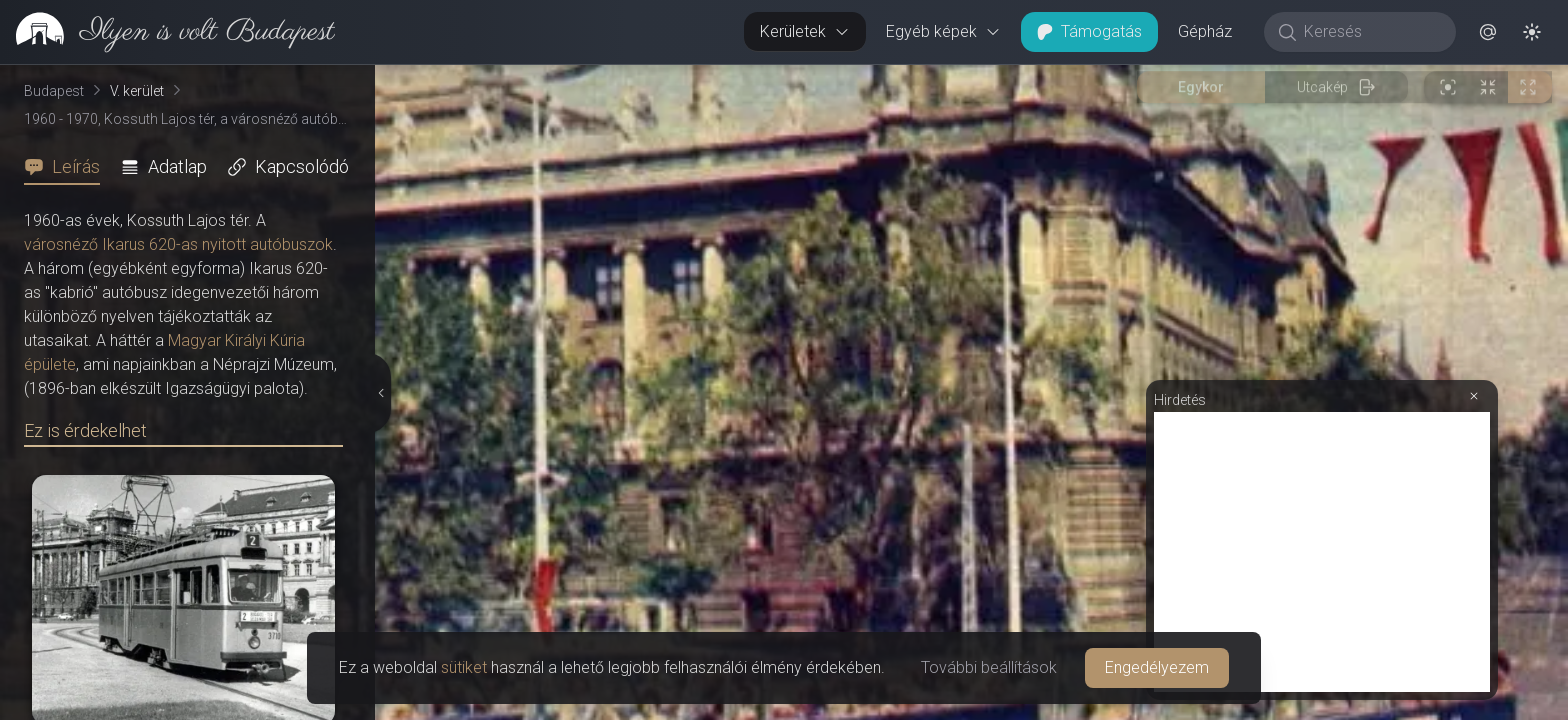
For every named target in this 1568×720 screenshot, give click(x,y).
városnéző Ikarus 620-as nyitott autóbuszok (178, 244)
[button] (1488, 32)
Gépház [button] (1205, 31)
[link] (167, 32)
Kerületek (805, 31)
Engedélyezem (1157, 667)
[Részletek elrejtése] (380, 393)
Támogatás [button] (1089, 31)
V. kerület (137, 91)
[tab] (68, 167)
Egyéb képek (943, 31)
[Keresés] (1370, 32)
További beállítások (989, 667)
